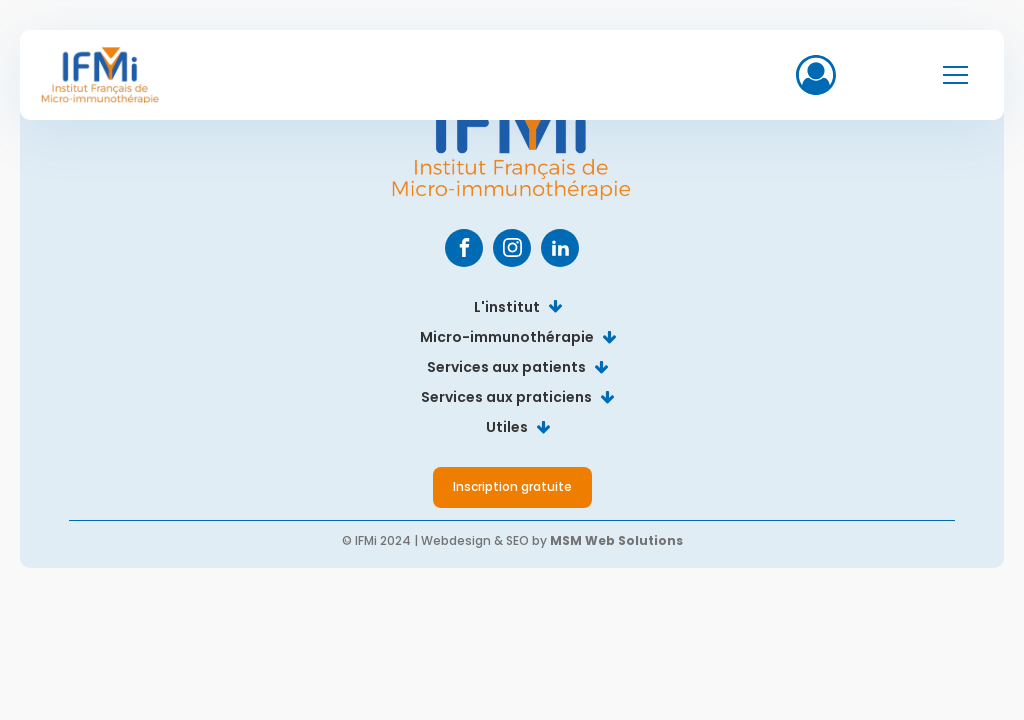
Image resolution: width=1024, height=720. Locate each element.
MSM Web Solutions (616, 540)
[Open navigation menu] (955, 75)
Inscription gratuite (512, 486)
